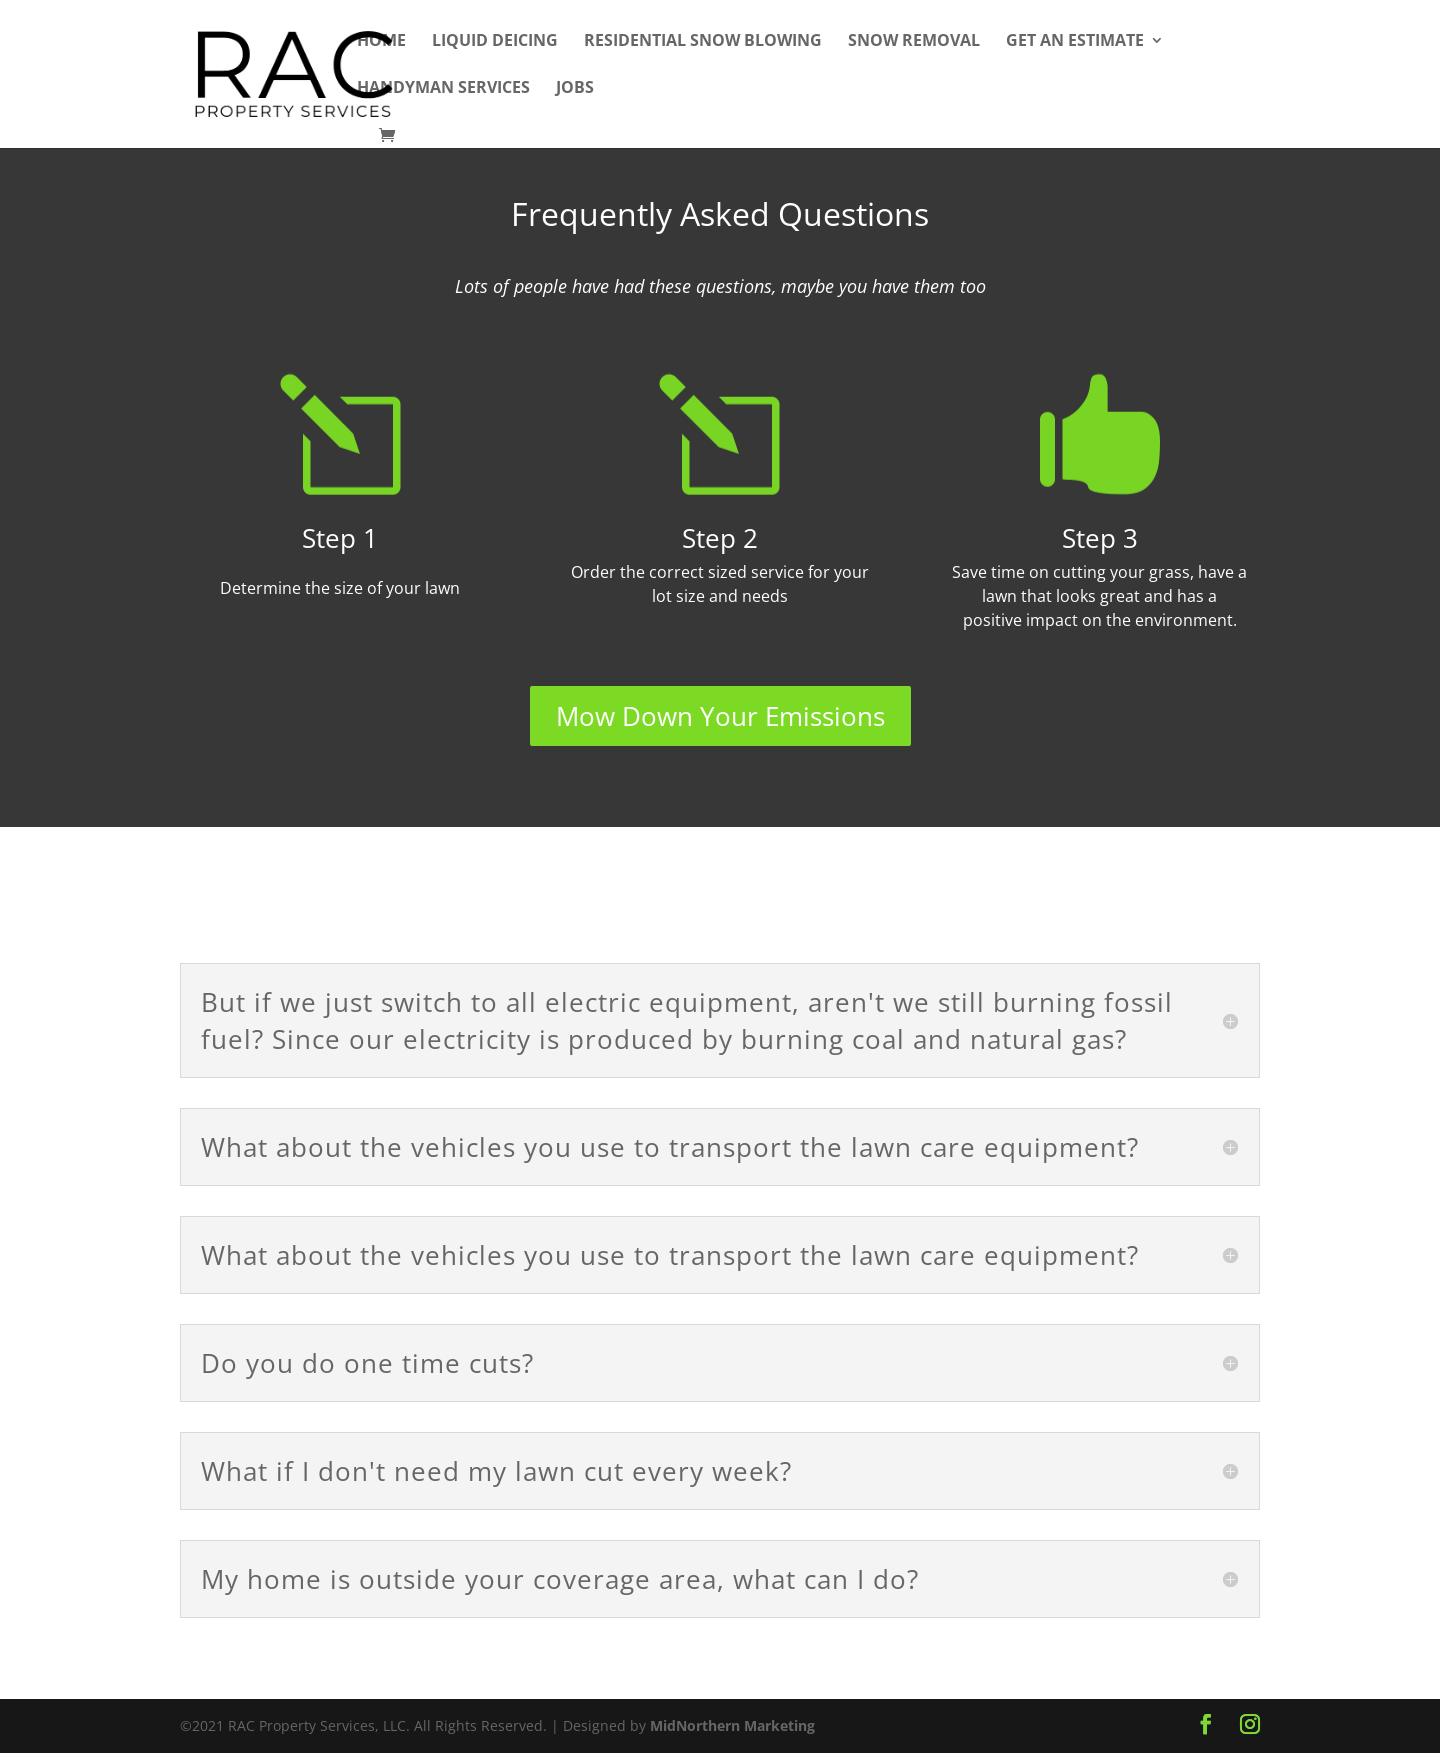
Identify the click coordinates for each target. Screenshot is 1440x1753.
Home (381, 42)
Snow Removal (914, 42)
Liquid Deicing (495, 42)
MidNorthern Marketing (732, 1725)
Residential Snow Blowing (703, 42)
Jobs (575, 89)
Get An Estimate (1075, 42)
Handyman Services (443, 89)
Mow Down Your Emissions (720, 716)
